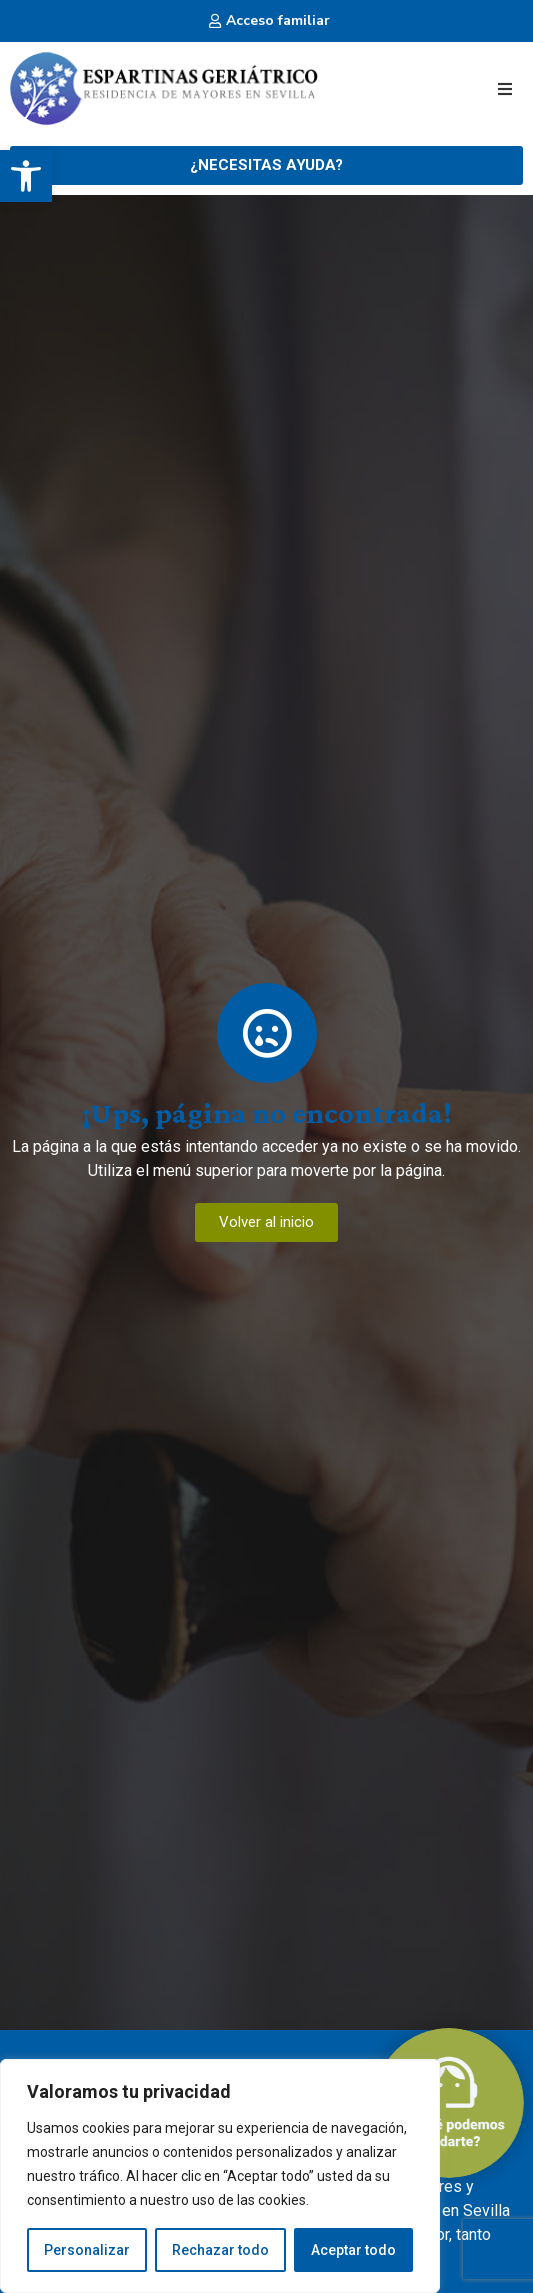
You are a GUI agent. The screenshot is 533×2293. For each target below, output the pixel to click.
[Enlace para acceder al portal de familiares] (266, 20)
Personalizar (87, 2250)
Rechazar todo (220, 2250)
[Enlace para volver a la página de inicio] (164, 89)
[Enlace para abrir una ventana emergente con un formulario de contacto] (266, 165)
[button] (26, 176)
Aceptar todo (353, 2250)
